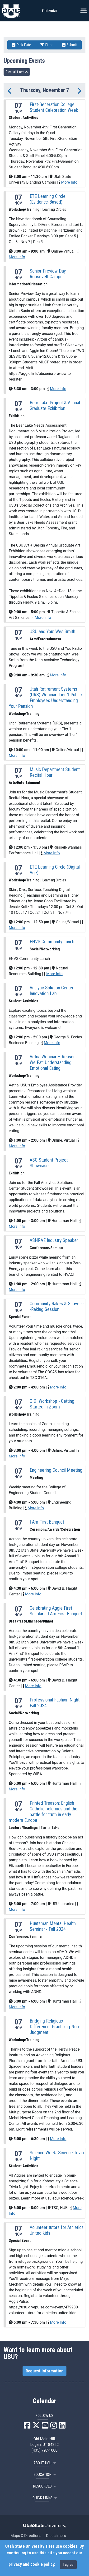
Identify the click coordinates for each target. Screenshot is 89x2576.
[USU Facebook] (27, 2426)
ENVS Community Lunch (52, 941)
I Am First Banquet (47, 1522)
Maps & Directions (25, 2535)
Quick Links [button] (45, 2498)
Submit (69, 45)
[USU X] (36, 2426)
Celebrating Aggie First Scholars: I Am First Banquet (56, 1611)
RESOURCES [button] (44, 2486)
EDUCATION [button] (44, 2474)
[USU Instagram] (53, 2426)
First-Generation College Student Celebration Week (54, 107)
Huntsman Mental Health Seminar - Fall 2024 (53, 1926)
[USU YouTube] (45, 2426)
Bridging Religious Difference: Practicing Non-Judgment (55, 2026)
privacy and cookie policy (31, 2564)
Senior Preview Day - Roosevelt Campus (49, 273)
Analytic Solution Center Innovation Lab (52, 990)
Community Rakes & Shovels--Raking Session (57, 1306)
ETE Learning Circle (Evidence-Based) (48, 199)
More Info (69, 182)
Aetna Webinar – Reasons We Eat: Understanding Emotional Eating (54, 1062)
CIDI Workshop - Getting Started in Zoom (52, 1404)
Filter (46, 45)
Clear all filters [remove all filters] (17, 72)
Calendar (44, 2401)
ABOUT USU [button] (44, 2463)
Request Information (44, 2371)
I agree (68, 2564)
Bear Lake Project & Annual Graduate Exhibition (55, 405)
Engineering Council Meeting (56, 1470)
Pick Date (21, 45)
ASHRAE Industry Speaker (54, 1240)
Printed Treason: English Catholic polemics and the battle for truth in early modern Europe (43, 1811)
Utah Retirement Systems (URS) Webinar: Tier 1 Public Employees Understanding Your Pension (45, 697)
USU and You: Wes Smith (52, 631)
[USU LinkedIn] (62, 2426)
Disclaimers (56, 2535)
